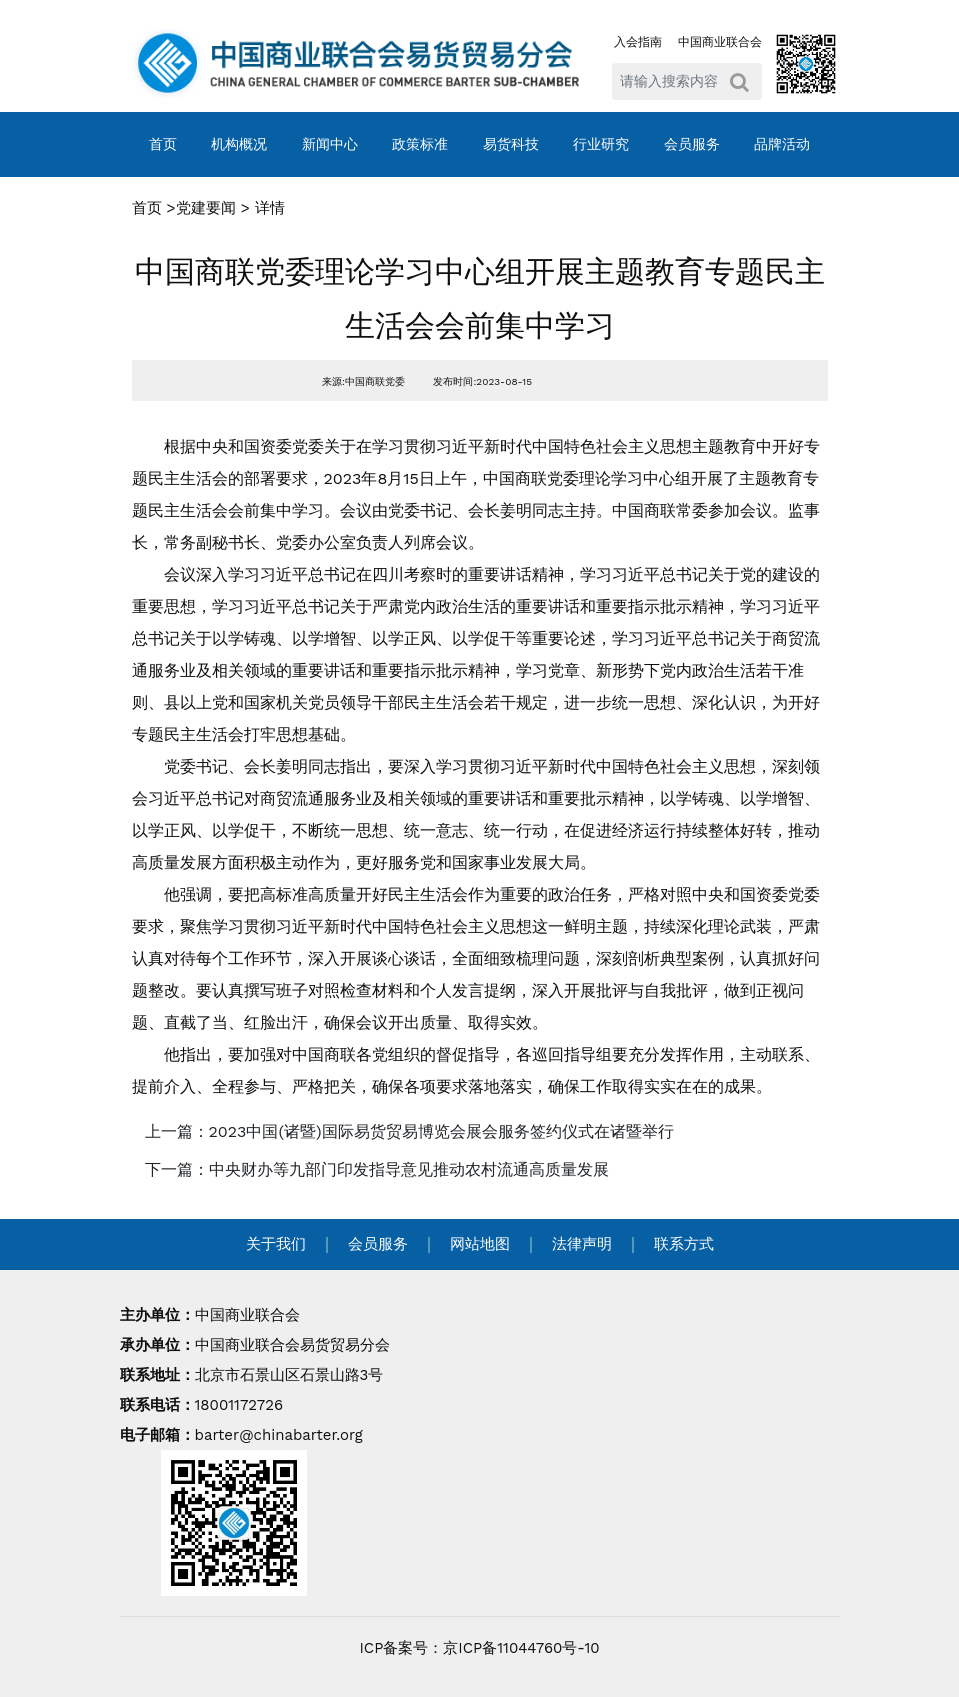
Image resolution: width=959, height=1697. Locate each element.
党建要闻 (206, 208)
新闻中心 (330, 144)
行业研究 (601, 144)
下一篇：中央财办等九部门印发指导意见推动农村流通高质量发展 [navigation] (377, 1169)
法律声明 (582, 1244)
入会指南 (638, 42)
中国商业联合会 (720, 42)
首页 (163, 144)
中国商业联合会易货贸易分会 (292, 1345)
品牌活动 (782, 144)
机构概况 (239, 144)
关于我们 (276, 1244)
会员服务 (692, 144)
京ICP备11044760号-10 (521, 1648)
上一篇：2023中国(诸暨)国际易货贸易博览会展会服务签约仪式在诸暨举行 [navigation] (409, 1131)
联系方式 (684, 1244)
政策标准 (420, 144)
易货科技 (511, 144)
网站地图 (480, 1244)
